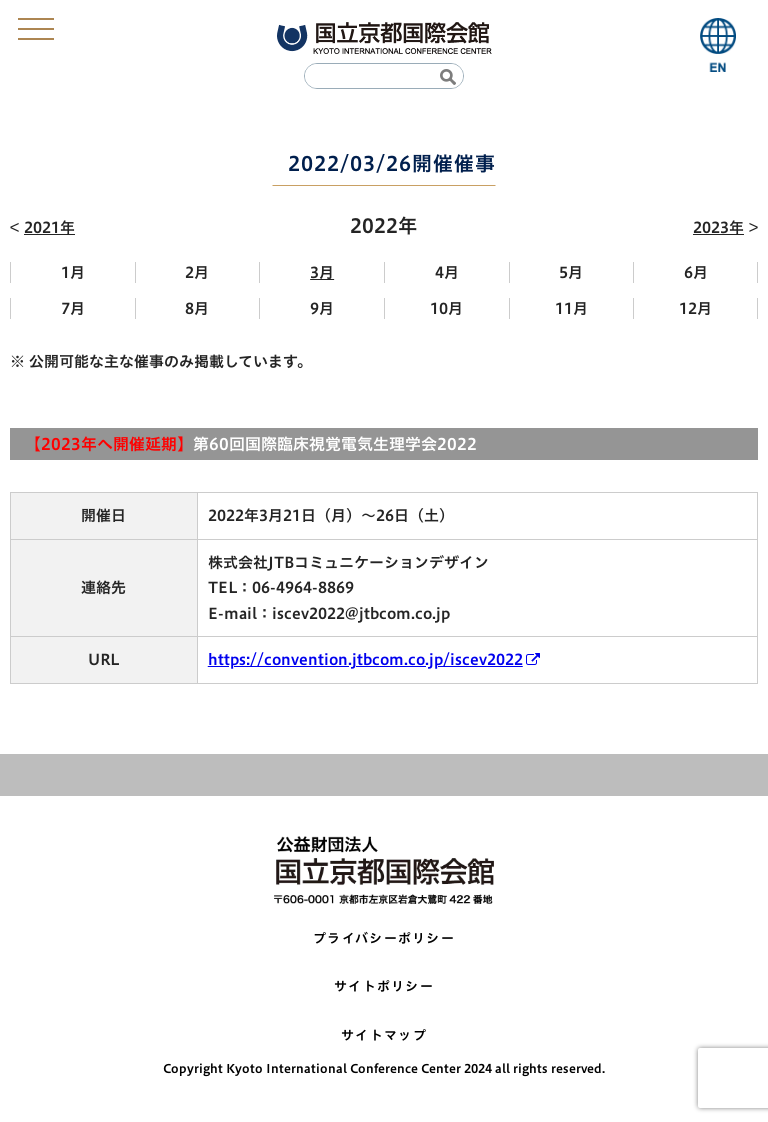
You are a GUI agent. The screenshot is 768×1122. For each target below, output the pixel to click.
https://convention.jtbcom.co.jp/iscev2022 (365, 659)
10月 (446, 308)
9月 (322, 308)
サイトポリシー (384, 986)
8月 (197, 308)
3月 (322, 272)
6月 (696, 272)
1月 (73, 272)
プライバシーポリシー (384, 938)
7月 (73, 308)
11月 (571, 308)
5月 (571, 272)
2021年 (49, 227)
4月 (447, 272)
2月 (197, 272)
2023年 (718, 227)
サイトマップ (384, 1035)
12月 (695, 308)
